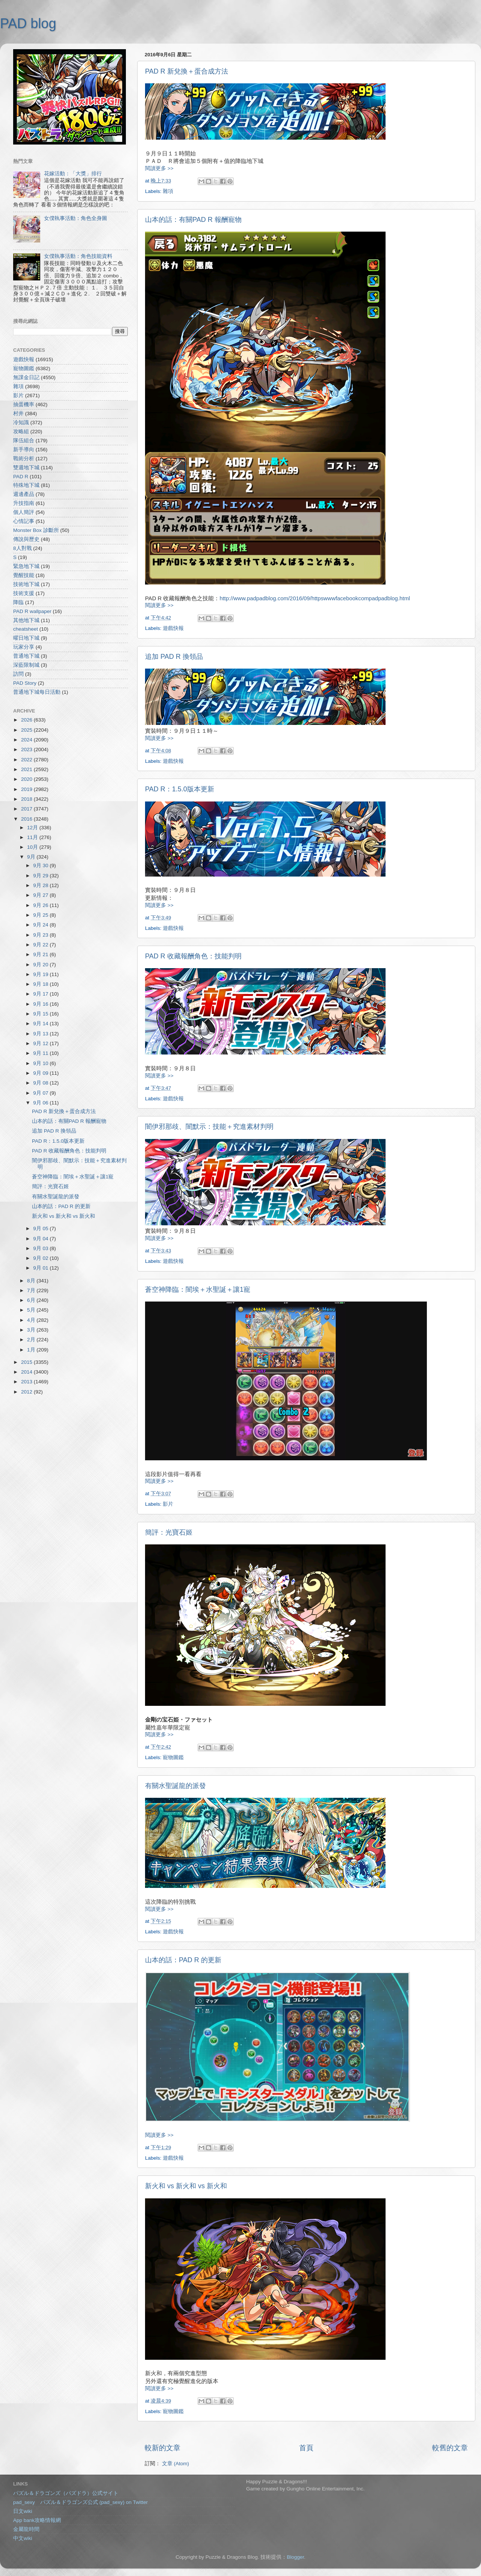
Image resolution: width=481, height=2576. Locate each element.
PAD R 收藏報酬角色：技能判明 (193, 956)
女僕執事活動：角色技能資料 (78, 256)
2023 (27, 749)
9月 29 (41, 875)
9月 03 (41, 1248)
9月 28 (41, 885)
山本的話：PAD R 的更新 (183, 1960)
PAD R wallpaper (32, 611)
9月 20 (41, 964)
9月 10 (41, 1063)
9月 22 (41, 945)
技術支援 (23, 593)
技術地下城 (26, 584)
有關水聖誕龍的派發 (175, 1786)
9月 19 (41, 974)
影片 (168, 1504)
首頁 (306, 2448)
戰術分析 (23, 458)
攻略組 (21, 431)
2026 (27, 720)
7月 (31, 1290)
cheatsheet (25, 629)
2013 (27, 1381)
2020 (27, 779)
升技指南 (23, 503)
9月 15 (41, 1014)
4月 (31, 1320)
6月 (31, 1300)
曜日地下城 (26, 638)
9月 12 (41, 1043)
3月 (31, 1330)
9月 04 (41, 1238)
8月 (31, 1280)
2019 (27, 789)
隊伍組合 (23, 440)
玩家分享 (23, 647)
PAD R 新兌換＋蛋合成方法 (186, 71)
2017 (27, 809)
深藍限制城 (26, 665)
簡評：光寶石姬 (168, 1532)
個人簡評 (23, 512)
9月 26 (41, 905)
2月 (31, 1339)
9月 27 (41, 895)
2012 (27, 1392)
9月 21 (41, 954)
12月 (33, 827)
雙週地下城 (26, 467)
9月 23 (41, 935)
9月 (31, 857)
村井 (18, 413)
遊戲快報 (173, 628)
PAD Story (24, 683)
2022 (27, 759)
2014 (27, 1372)
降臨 (18, 602)
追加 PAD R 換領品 (174, 656)
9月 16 (41, 1004)
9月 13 (41, 1033)
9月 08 (41, 1083)
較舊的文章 (450, 2448)
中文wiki (22, 2538)
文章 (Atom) (175, 2463)
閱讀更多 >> (159, 168)
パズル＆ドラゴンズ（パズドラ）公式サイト (65, 2493)
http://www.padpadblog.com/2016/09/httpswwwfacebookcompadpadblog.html (314, 598)
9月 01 (41, 1268)
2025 (27, 730)
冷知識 (21, 422)
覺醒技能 (23, 575)
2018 (27, 799)
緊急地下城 (26, 566)
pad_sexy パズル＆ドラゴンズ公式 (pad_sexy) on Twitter (80, 2502)
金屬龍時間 (26, 2529)
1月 (31, 1350)
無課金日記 (26, 377)
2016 (27, 819)
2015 (27, 1362)
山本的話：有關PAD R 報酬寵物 (193, 219)
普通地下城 (26, 656)
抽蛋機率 (23, 404)
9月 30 (41, 865)
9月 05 (41, 1228)
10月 (33, 847)
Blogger (295, 2557)
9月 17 (41, 994)
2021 (27, 769)
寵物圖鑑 (173, 1757)
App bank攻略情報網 (37, 2520)
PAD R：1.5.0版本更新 (179, 789)
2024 (27, 740)
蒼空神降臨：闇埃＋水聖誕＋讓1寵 (197, 1289)
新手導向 (23, 449)
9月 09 (41, 1073)
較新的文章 (162, 2448)
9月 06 (41, 1103)
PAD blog (28, 23)
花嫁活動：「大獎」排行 (73, 173)
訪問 (18, 674)
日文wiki (22, 2511)
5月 (31, 1310)
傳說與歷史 (26, 539)
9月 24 (41, 925)
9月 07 (41, 1093)
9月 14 (41, 1023)
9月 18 (41, 984)
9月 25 (41, 915)
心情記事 (23, 521)
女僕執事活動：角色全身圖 (75, 218)
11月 (33, 837)
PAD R (20, 476)
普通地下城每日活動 (37, 692)
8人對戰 (22, 548)
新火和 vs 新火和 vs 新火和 (186, 2186)
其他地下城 (26, 620)
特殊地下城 (26, 485)
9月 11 (41, 1053)
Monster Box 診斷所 (36, 530)
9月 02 (41, 1258)
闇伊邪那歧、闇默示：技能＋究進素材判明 (209, 1126)
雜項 (168, 191)
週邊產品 (23, 494)
